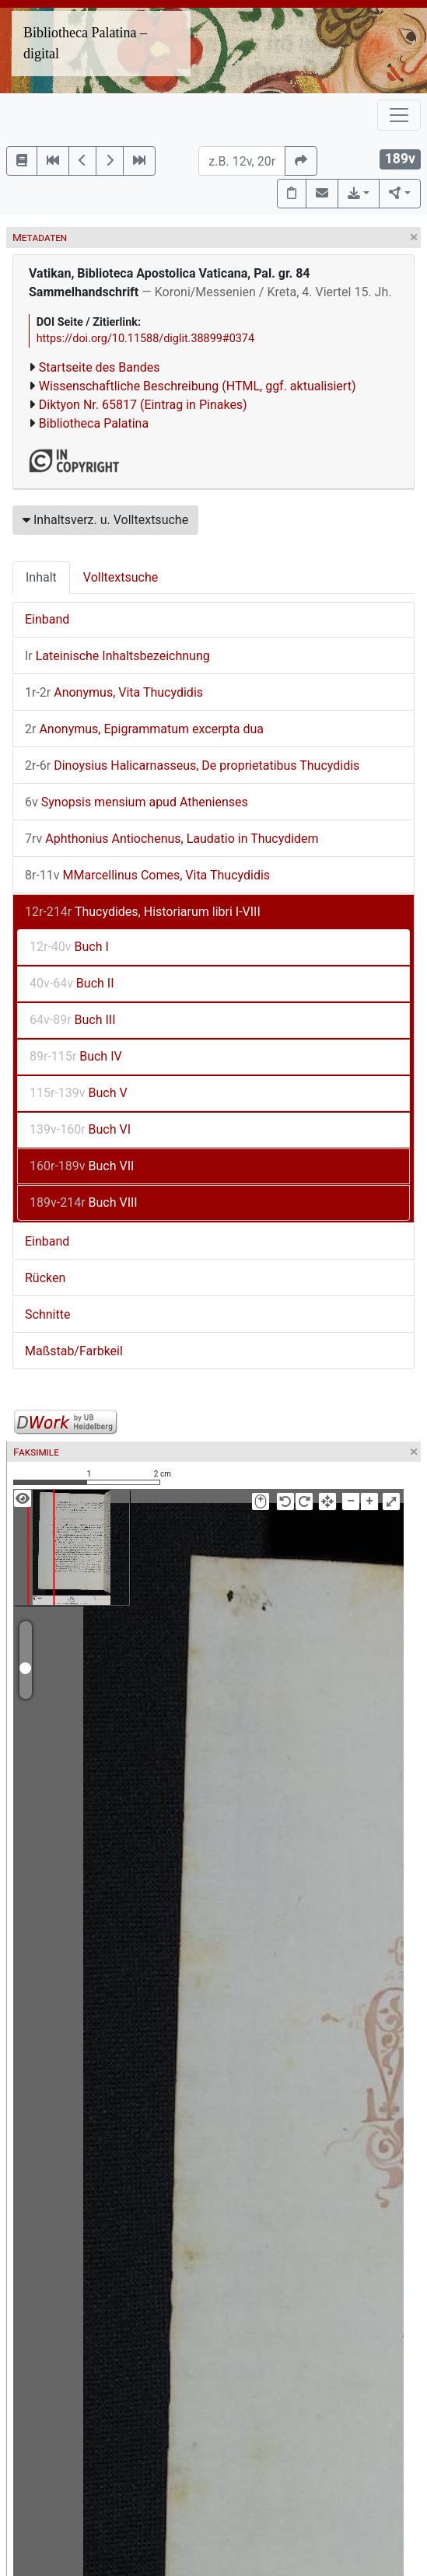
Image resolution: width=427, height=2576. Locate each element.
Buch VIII (84, 1202)
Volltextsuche (120, 577)
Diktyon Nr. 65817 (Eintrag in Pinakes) (143, 404)
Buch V (79, 1092)
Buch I (69, 946)
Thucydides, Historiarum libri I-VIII (143, 911)
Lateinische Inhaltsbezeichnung (117, 655)
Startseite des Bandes (99, 367)
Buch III (73, 1019)
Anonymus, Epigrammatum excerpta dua (144, 729)
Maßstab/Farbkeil (74, 1351)
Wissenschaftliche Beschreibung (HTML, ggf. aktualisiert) (197, 386)
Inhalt (41, 577)
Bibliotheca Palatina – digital (85, 43)
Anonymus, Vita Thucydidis (114, 692)
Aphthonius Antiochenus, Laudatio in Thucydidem (172, 838)
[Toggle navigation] (399, 115)
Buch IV (76, 1056)
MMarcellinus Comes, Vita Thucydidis (147, 875)
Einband (47, 619)
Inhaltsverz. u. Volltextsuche (105, 519)
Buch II (72, 983)
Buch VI (80, 1129)
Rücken (45, 1278)
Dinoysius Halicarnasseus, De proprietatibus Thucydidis (192, 765)
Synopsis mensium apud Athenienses (136, 802)
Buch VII (82, 1166)
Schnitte (47, 1314)
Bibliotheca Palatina (94, 423)
